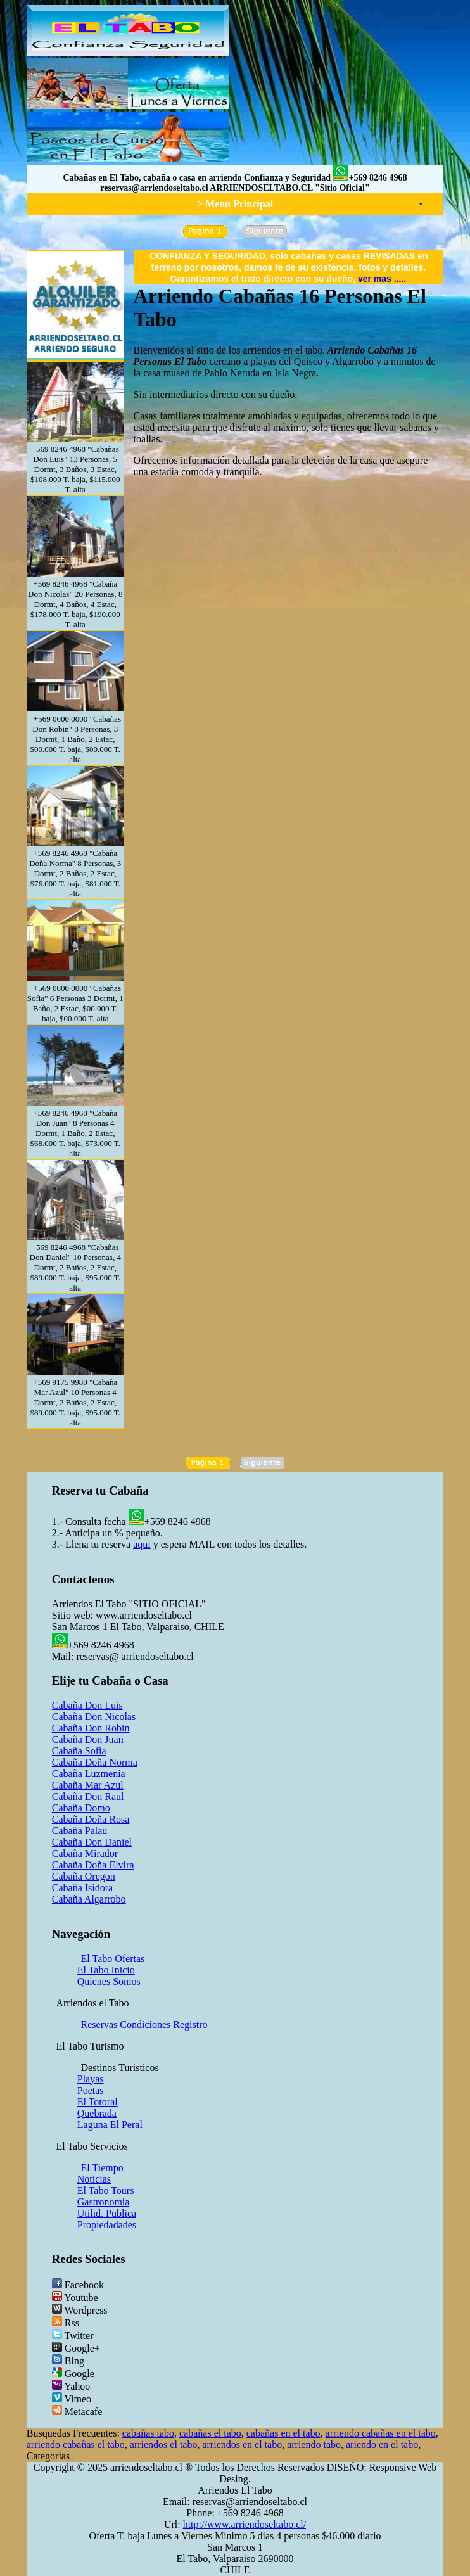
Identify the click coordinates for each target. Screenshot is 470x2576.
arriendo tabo (314, 2444)
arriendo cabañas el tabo (76, 2444)
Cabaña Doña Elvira (93, 1864)
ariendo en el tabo (382, 2444)
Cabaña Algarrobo (89, 1899)
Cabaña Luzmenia (88, 1773)
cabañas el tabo (210, 2433)
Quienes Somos (109, 1981)
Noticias (94, 2179)
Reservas (99, 2024)
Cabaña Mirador (85, 1853)
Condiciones (145, 2024)
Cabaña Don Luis (87, 1705)
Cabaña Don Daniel (92, 1842)
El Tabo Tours (105, 2190)
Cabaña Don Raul (88, 1796)
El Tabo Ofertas (113, 1958)
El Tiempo (102, 2167)
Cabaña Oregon (83, 1876)
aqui (142, 1544)
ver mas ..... (382, 279)
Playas (90, 2079)
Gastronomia (103, 2202)
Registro (190, 2024)
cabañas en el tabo (283, 2433)
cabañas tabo (148, 2433)
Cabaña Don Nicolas (94, 1716)
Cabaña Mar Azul (88, 1785)
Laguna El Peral (110, 2124)
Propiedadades (106, 2224)
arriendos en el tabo (242, 2444)
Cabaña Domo (81, 1807)
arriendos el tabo (164, 2444)
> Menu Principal (235, 203)
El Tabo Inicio (106, 1970)
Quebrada (97, 2113)
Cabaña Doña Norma (94, 1762)
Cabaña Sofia (79, 1750)
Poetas (90, 2090)
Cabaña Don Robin (91, 1728)
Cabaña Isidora (82, 1887)
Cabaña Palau (80, 1830)
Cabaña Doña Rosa (91, 1819)
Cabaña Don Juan (88, 1739)
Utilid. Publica (106, 2213)
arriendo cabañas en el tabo (381, 2433)
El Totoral (97, 2101)
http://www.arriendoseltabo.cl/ (244, 2524)
